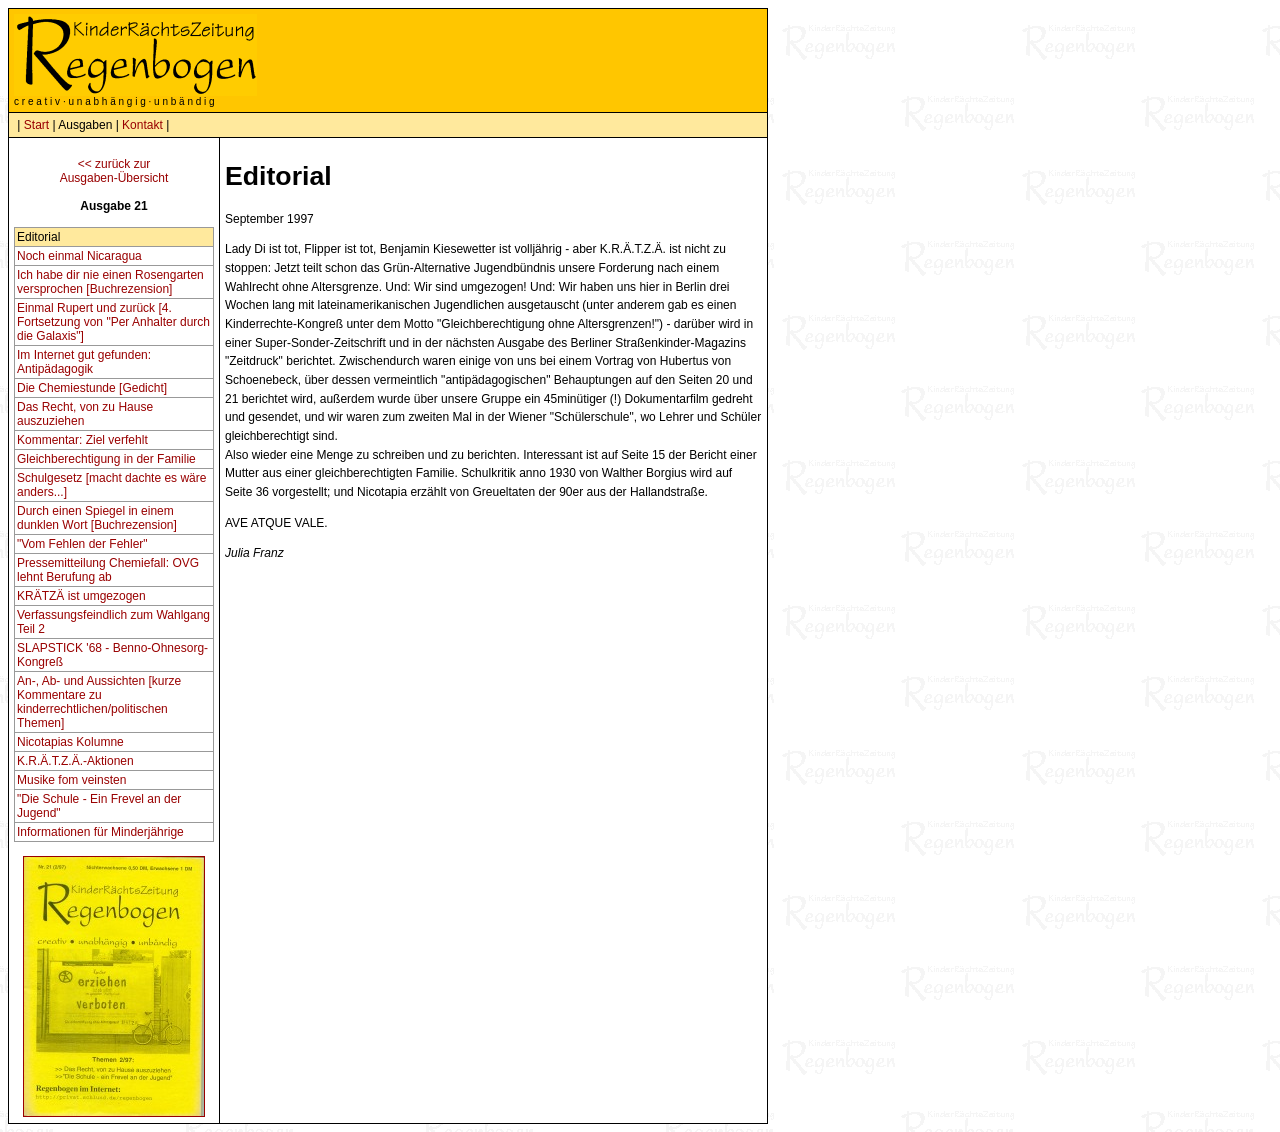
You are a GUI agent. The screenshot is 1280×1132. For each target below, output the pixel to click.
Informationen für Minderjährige (100, 832)
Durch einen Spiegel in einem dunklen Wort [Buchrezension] (97, 518)
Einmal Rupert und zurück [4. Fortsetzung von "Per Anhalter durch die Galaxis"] (113, 322)
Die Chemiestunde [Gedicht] (92, 388)
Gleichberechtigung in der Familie (106, 459)
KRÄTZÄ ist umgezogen (81, 596)
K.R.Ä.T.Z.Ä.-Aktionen (75, 761)
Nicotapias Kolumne (70, 742)
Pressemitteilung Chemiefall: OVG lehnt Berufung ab (108, 570)
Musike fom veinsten (71, 780)
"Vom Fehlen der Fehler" (82, 544)
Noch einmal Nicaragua (79, 256)
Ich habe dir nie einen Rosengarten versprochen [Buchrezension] (110, 282)
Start (36, 125)
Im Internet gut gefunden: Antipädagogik (84, 362)
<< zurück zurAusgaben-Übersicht (114, 171)
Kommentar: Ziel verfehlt (82, 440)
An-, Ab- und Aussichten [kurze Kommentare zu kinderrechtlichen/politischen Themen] (99, 702)
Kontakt (142, 125)
